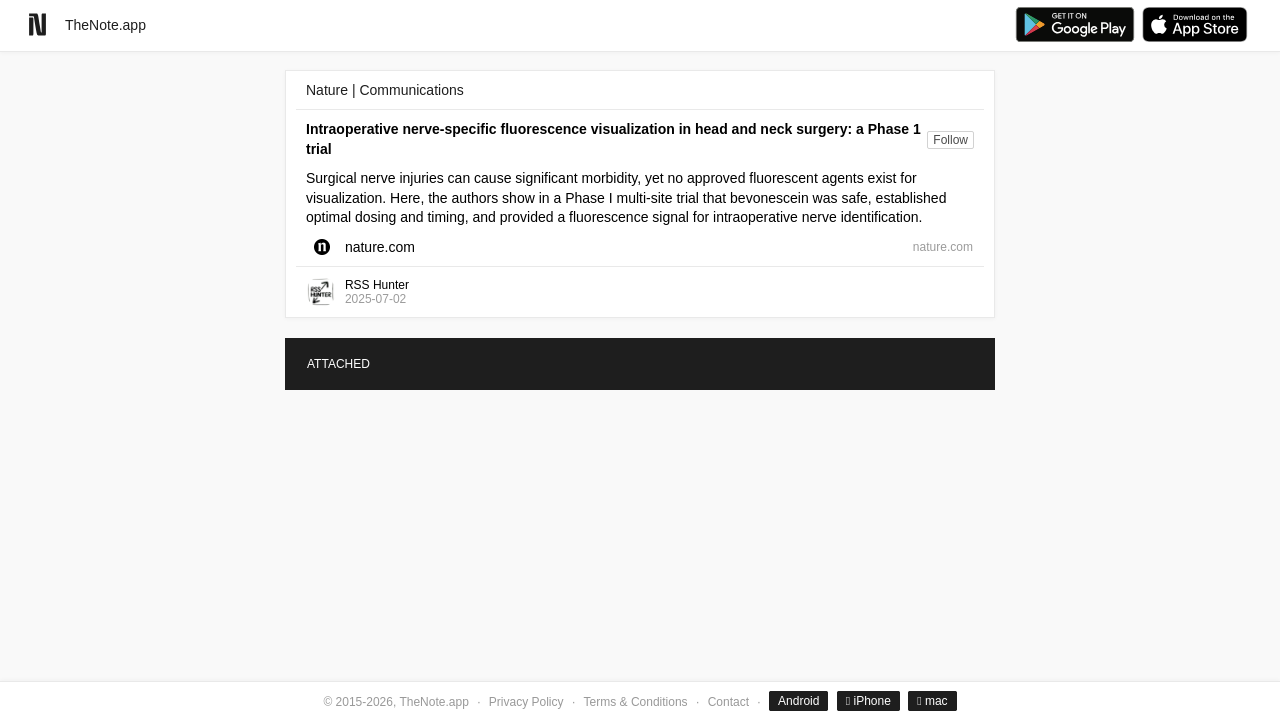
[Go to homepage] (37, 24)
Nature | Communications (385, 90)
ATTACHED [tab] (338, 364)
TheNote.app (105, 25)
